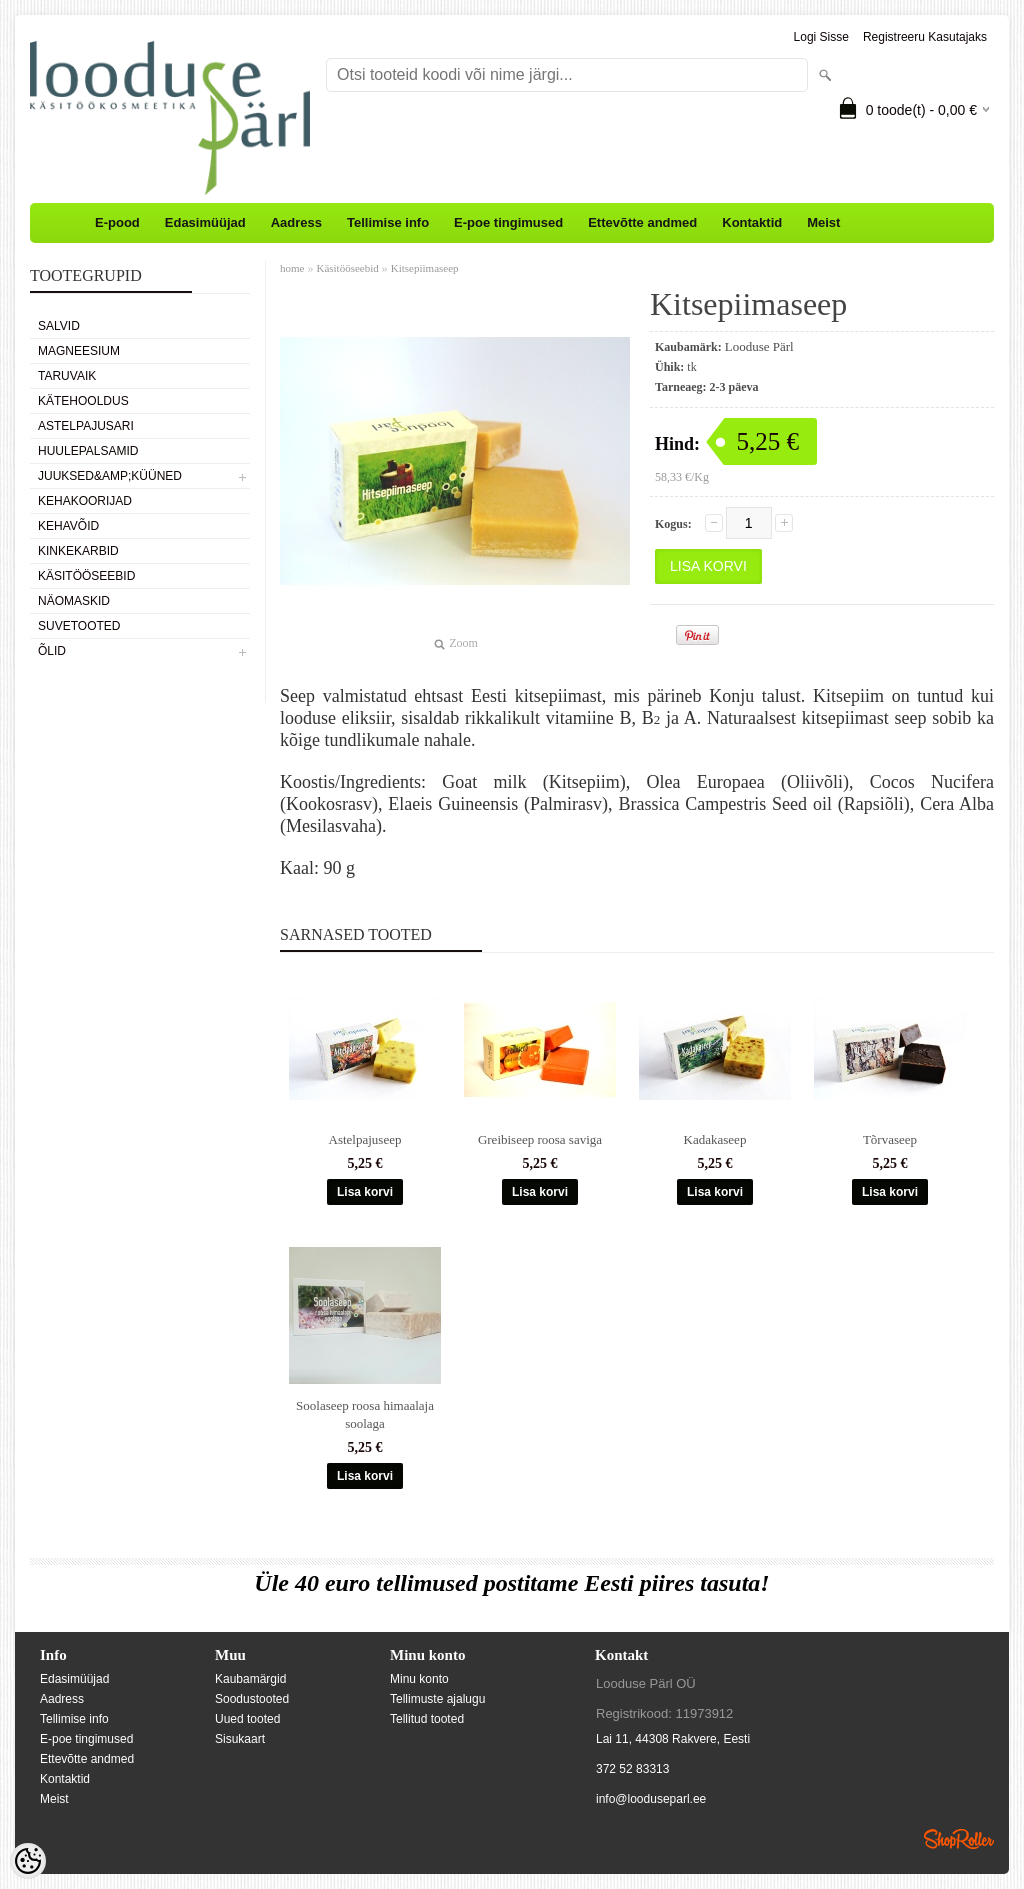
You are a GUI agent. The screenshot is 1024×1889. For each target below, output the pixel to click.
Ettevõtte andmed (642, 222)
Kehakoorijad (85, 501)
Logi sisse (821, 37)
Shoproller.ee (959, 1839)
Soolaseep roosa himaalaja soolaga (365, 1414)
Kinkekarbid (78, 551)
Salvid (59, 326)
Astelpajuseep (365, 1139)
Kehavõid (68, 526)
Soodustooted (252, 1699)
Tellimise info (388, 222)
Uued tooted (247, 1719)
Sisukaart (240, 1739)
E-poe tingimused (508, 222)
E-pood (117, 222)
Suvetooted (79, 626)
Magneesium (79, 351)
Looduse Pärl (759, 346)
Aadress (296, 222)
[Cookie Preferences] (28, 1861)
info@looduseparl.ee (651, 1799)
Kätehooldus (83, 401)
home (292, 268)
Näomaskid (74, 601)
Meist (823, 222)
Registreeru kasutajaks (925, 37)
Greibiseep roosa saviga (540, 1139)
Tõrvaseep (890, 1139)
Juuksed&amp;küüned (110, 476)
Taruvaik (67, 376)
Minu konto (419, 1679)
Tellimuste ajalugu (437, 1699)
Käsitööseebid (86, 576)
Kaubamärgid (250, 1679)
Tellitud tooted (427, 1719)
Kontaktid (752, 222)
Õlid (52, 651)
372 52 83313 (632, 1769)
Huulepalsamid (88, 451)
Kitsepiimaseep (425, 268)
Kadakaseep (715, 1139)
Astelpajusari (86, 426)
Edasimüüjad (205, 222)
